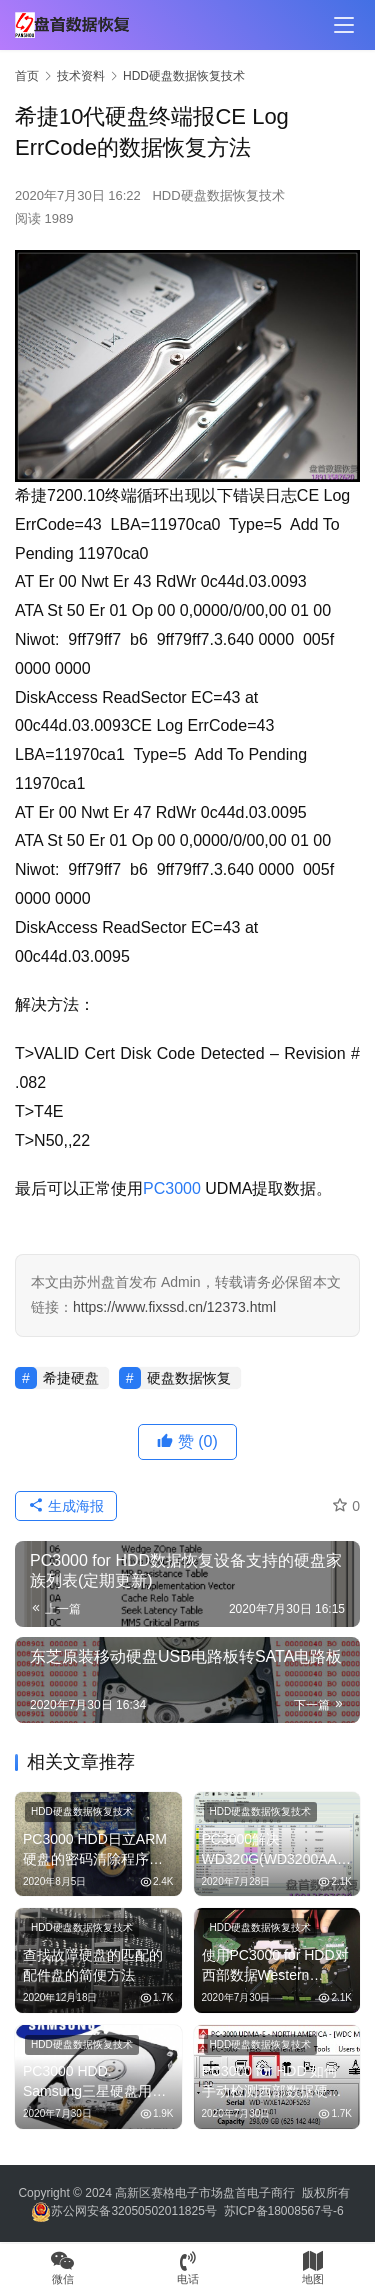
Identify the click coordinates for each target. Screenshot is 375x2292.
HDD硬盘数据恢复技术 (218, 195)
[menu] (344, 25)
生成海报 (66, 1506)
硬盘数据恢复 (189, 1378)
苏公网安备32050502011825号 (123, 2211)
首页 (27, 76)
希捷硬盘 (71, 1378)
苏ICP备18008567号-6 (284, 2211)
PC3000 (172, 1188)
